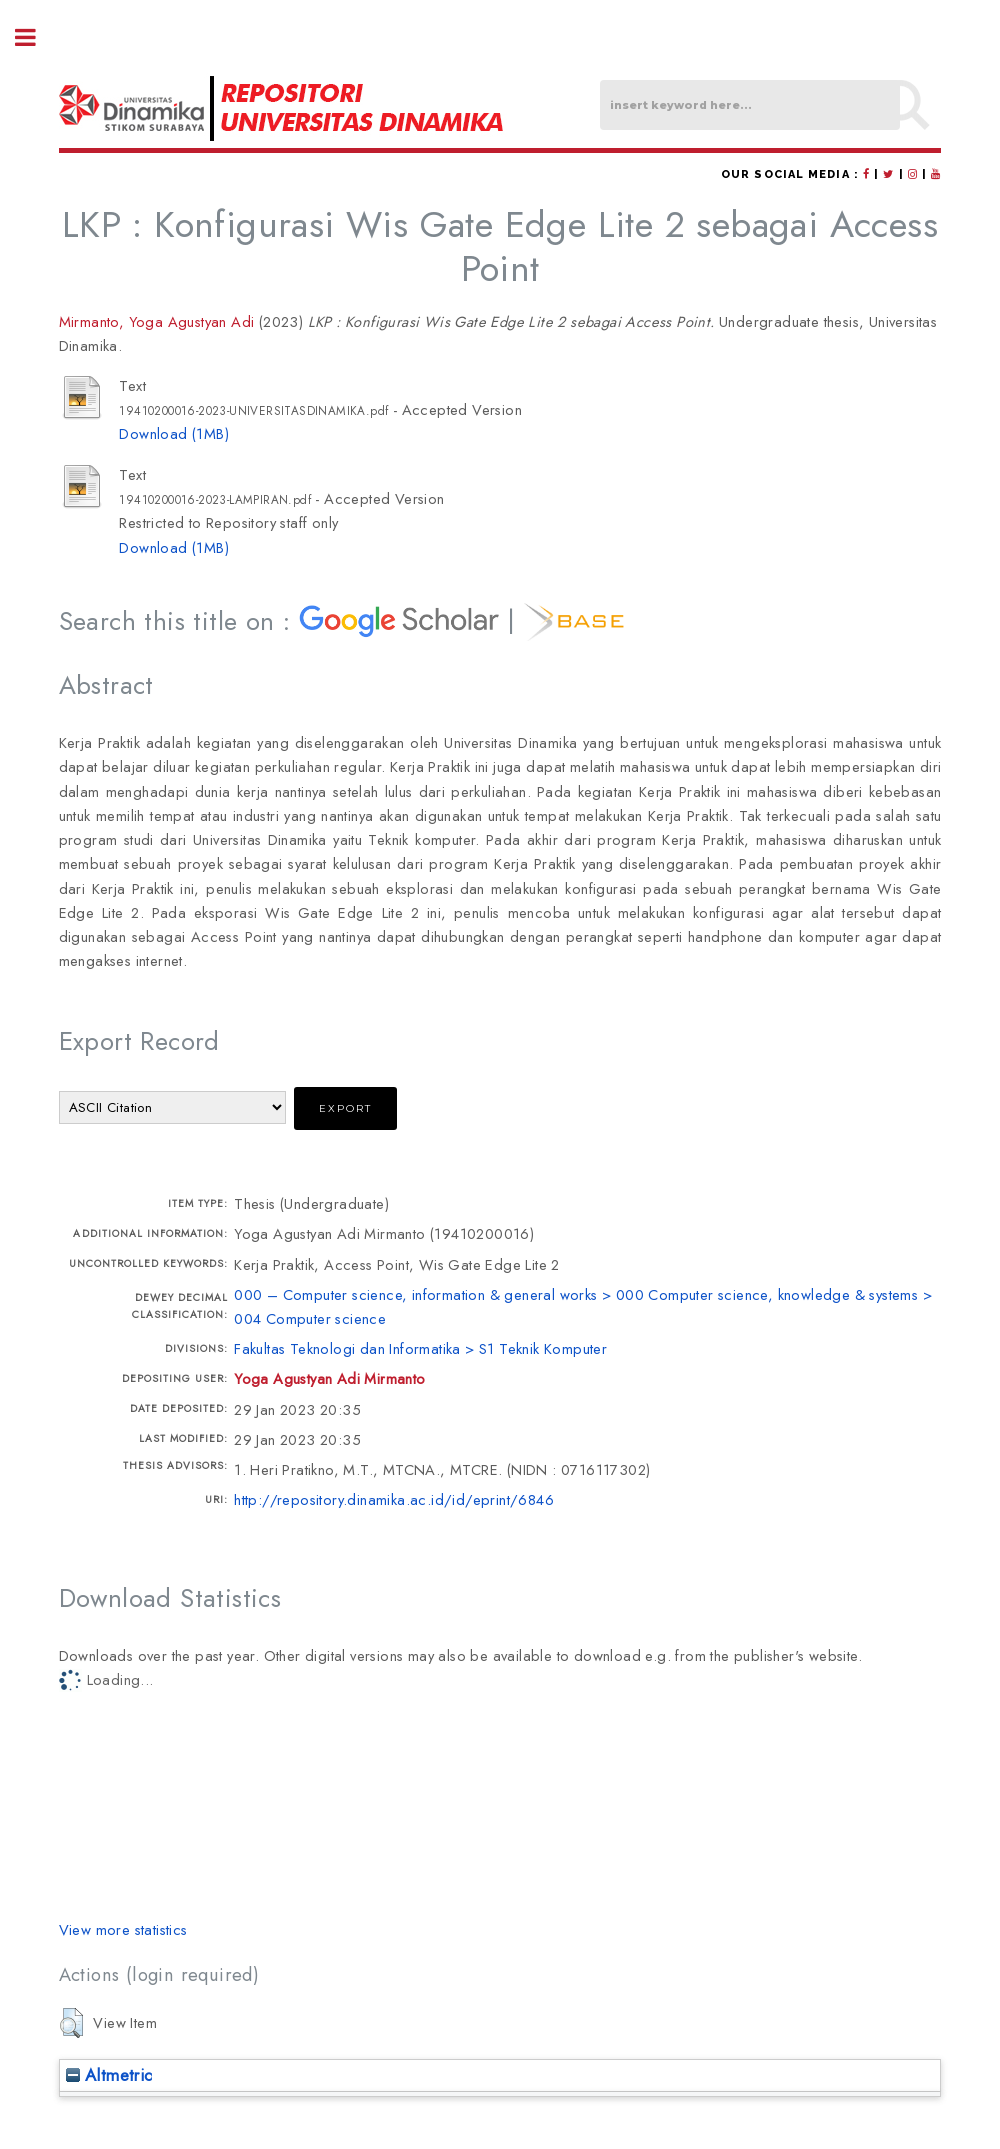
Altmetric (109, 2075)
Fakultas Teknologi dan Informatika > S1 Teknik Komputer (420, 1348)
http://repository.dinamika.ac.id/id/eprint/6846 (394, 1499)
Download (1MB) (174, 433)
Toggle (36, 37)
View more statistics (123, 1929)
